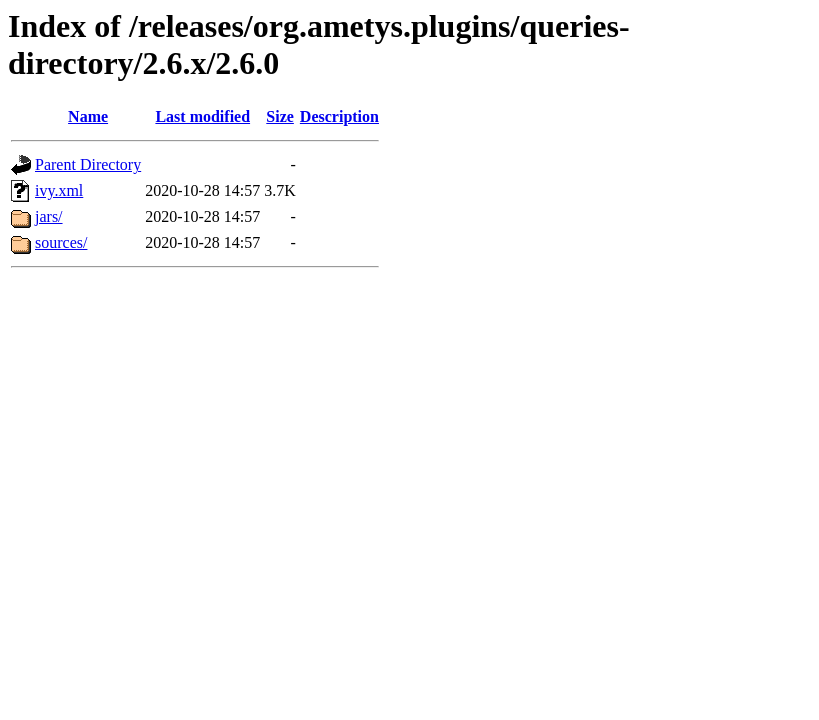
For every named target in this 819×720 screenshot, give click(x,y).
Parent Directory (88, 164)
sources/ (61, 242)
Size (280, 116)
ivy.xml (59, 190)
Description (339, 116)
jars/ (49, 216)
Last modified (202, 116)
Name (88, 116)
